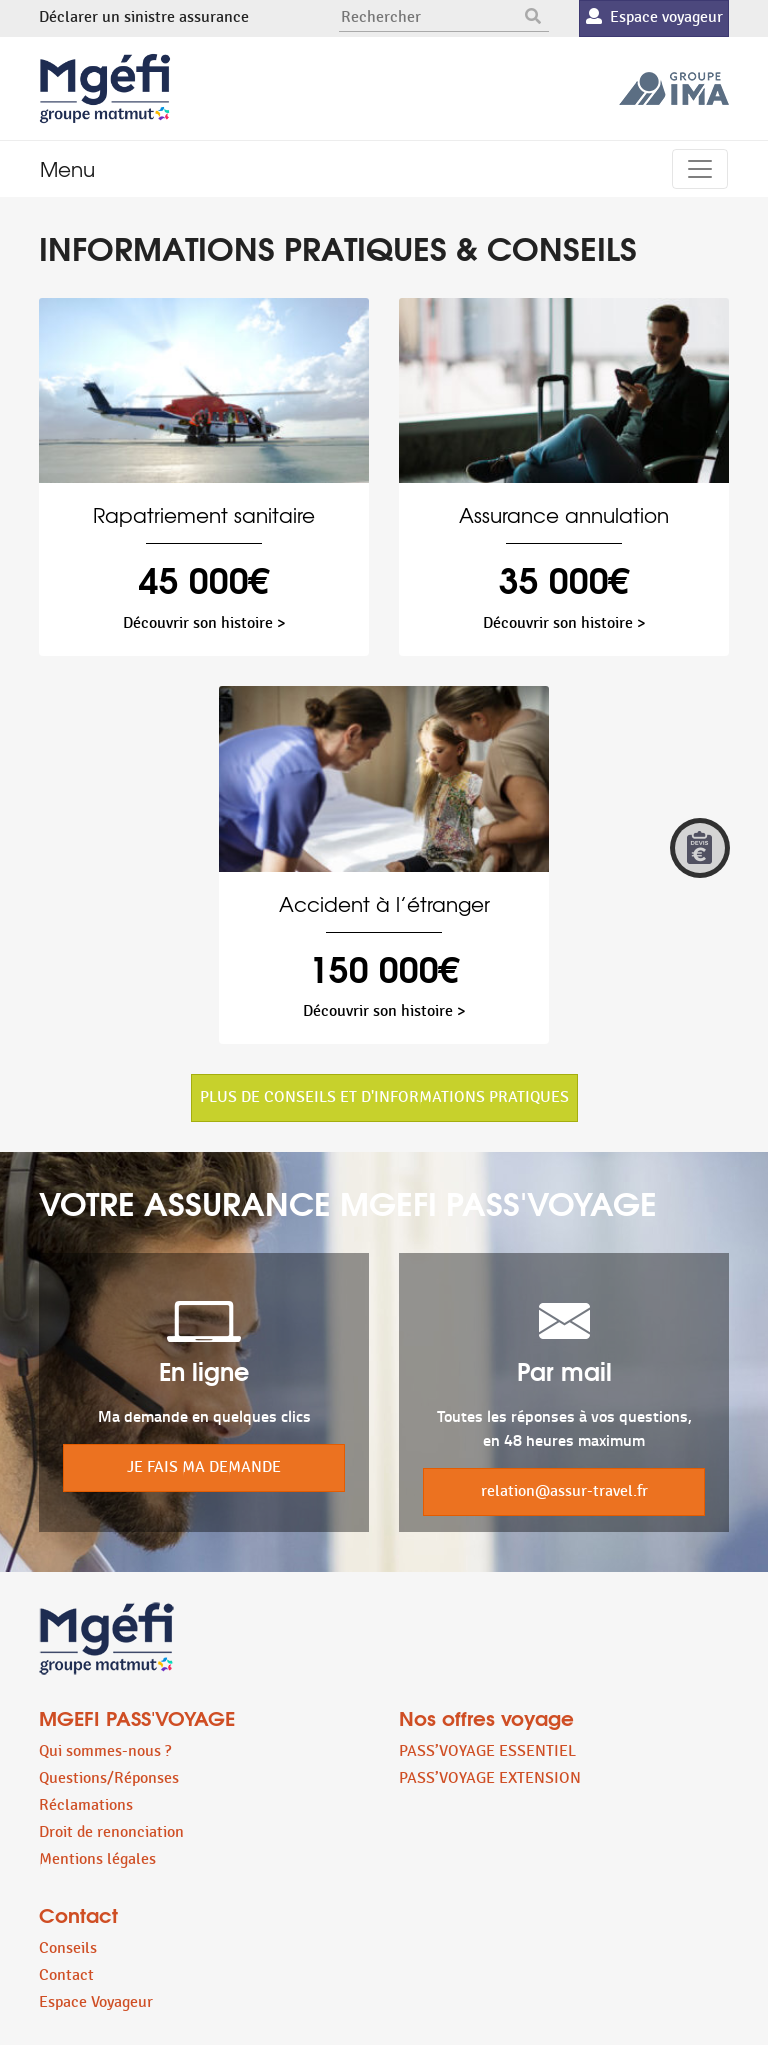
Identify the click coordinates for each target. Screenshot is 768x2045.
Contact (66, 1975)
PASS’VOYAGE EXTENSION (490, 1778)
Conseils (68, 1948)
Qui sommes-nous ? (105, 1751)
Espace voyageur (654, 17)
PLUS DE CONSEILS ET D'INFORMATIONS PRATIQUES (384, 1097)
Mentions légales (97, 1859)
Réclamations (86, 1805)
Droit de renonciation (111, 1832)
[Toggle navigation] (700, 169)
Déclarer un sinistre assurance (144, 17)
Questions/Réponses (109, 1778)
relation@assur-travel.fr (564, 1491)
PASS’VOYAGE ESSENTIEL (487, 1751)
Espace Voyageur (96, 2002)
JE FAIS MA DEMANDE (204, 1467)
